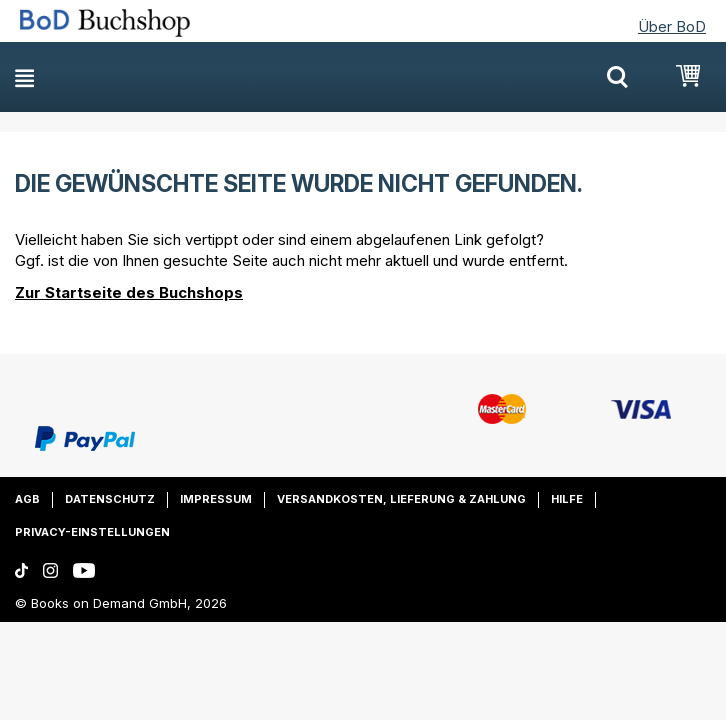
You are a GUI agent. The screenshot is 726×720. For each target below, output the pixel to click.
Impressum (216, 499)
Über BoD (672, 26)
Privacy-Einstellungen (92, 532)
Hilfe (567, 499)
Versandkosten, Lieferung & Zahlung (401, 499)
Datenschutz (110, 499)
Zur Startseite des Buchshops (129, 292)
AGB (27, 499)
